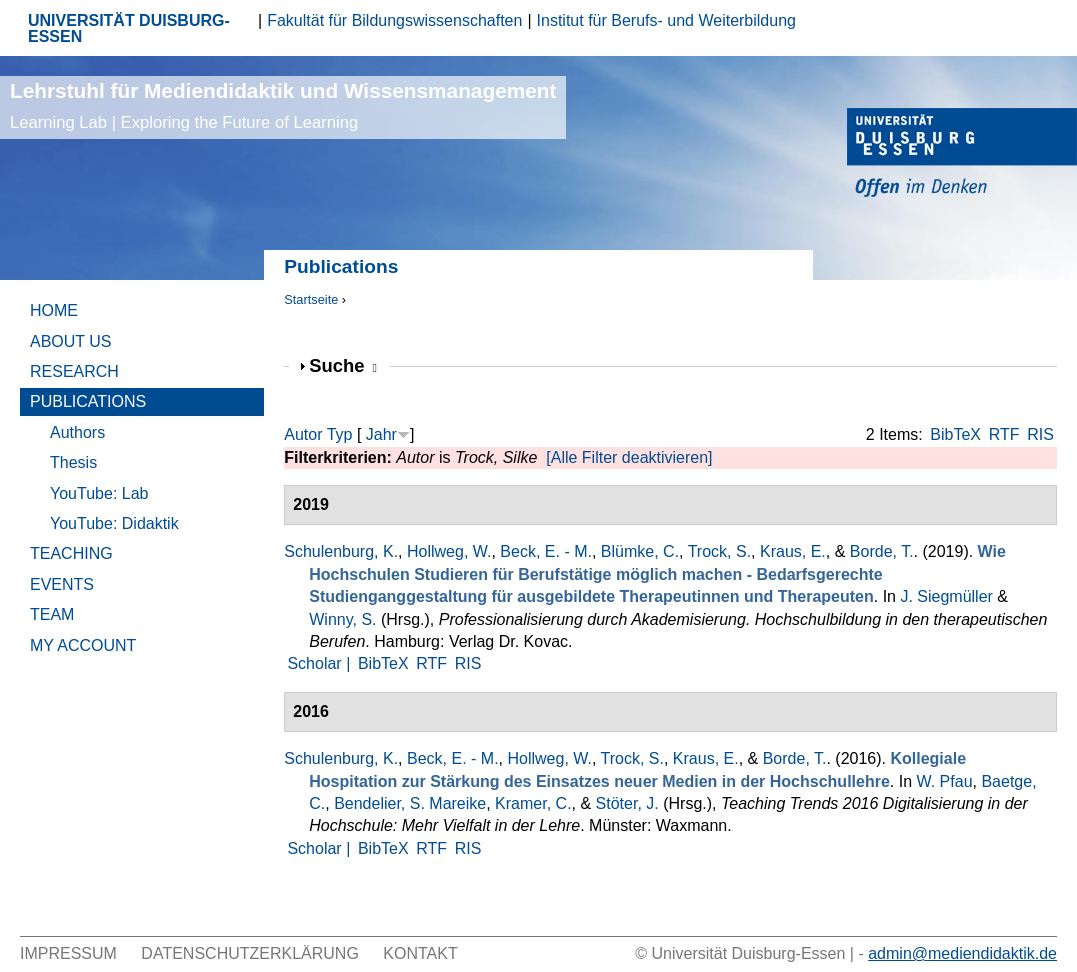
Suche (343, 365)
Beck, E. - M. (546, 551)
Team (52, 614)
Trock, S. (719, 551)
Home (54, 310)
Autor (303, 434)
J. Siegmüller (946, 596)
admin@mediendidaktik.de (962, 953)
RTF (1004, 434)
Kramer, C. (533, 803)
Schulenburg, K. (341, 551)
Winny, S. (342, 619)
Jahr (381, 434)
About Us (71, 341)
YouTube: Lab (99, 493)
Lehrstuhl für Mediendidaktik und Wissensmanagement (283, 105)
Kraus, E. (793, 551)
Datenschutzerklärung (250, 953)
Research (74, 371)
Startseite (311, 299)
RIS (1040, 434)
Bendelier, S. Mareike (410, 803)
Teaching (71, 553)
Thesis (73, 462)
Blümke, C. (640, 551)
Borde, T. (882, 551)
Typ (340, 434)
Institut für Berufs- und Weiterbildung (666, 20)
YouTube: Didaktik (114, 523)
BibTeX (955, 434)
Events (62, 584)
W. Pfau (945, 781)
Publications (88, 401)
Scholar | (320, 663)
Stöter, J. (627, 803)
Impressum (68, 953)
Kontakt (420, 953)
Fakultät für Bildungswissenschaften (394, 20)
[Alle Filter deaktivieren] (629, 457)
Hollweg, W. (449, 551)
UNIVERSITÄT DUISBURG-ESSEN (129, 28)
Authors (77, 432)
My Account (83, 645)
